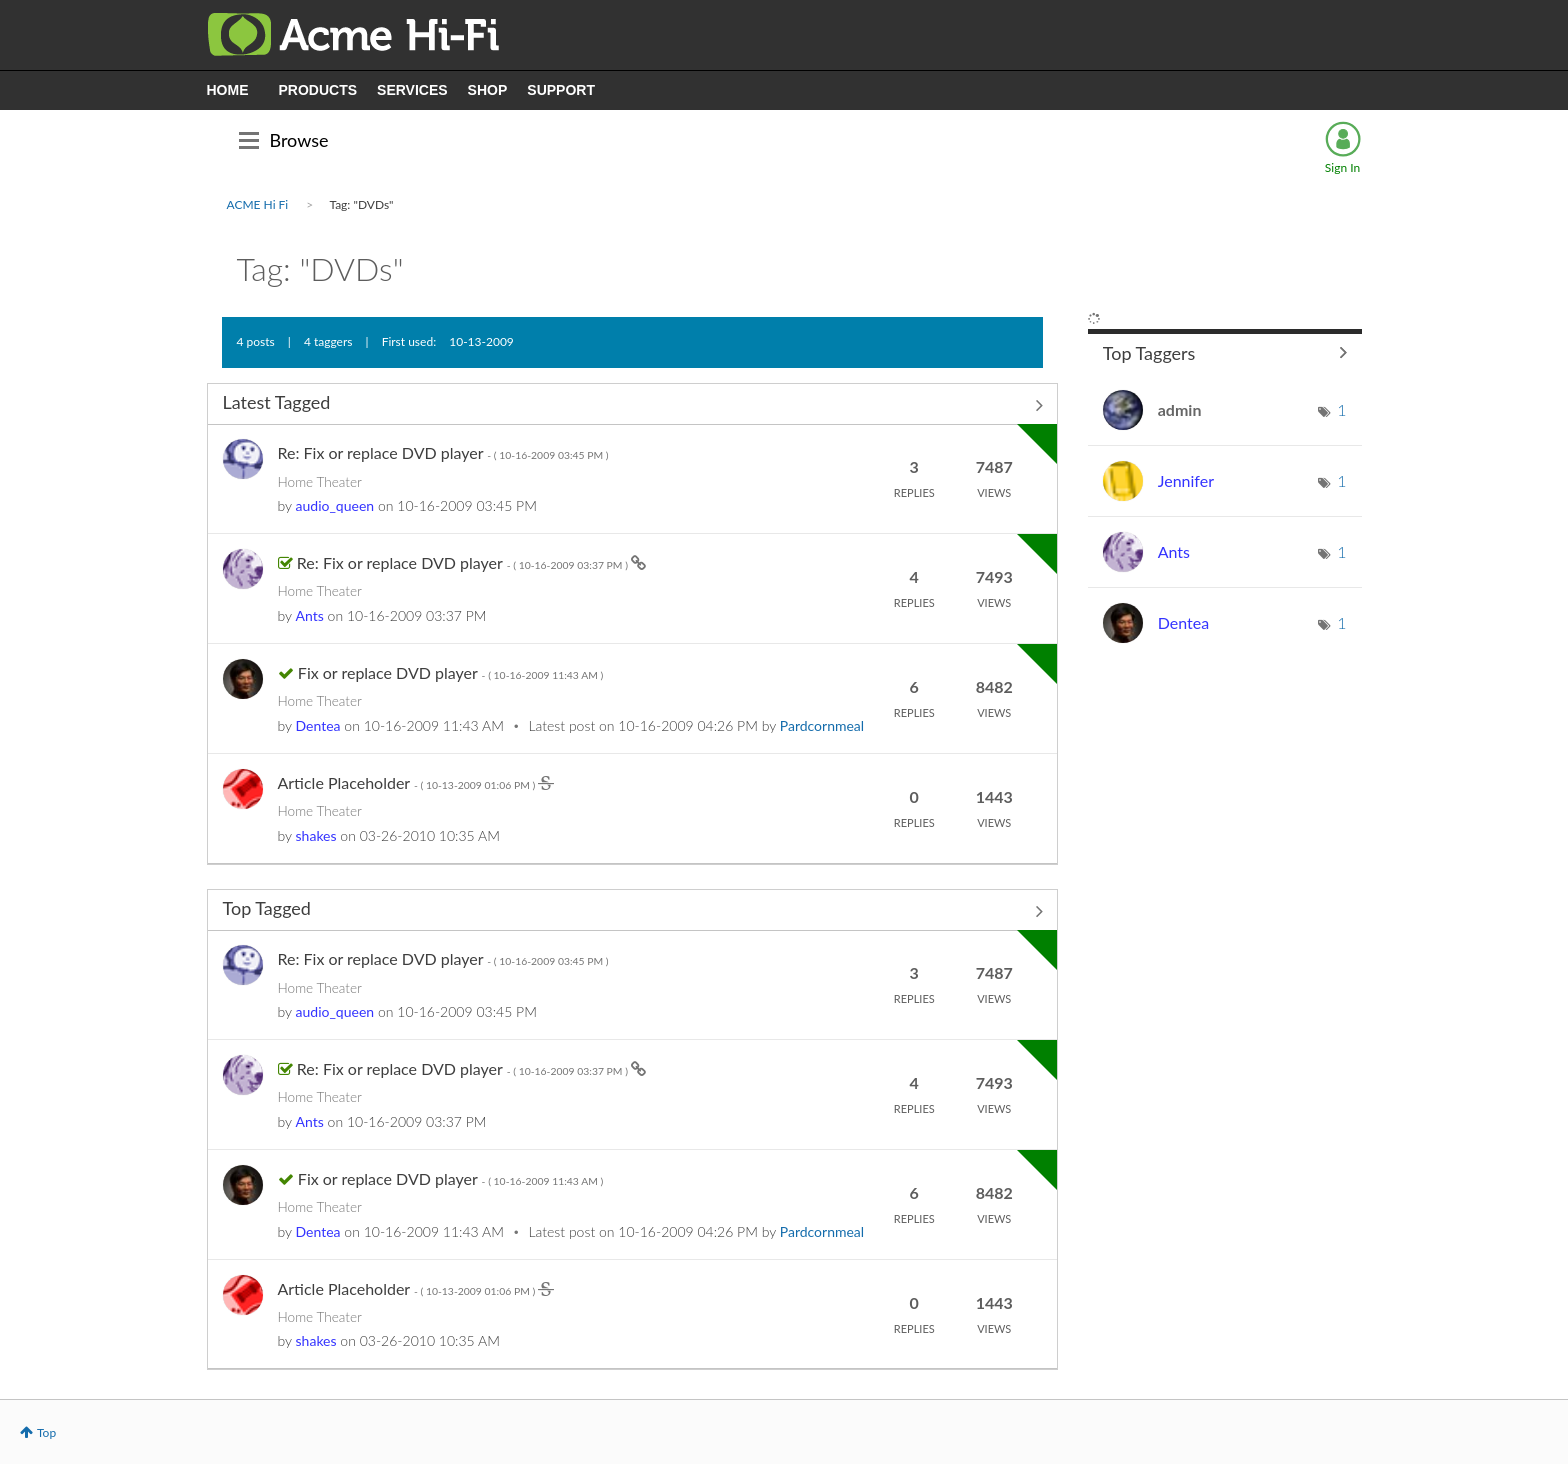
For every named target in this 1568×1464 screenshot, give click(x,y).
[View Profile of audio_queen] (335, 505)
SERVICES (412, 90)
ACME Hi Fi (258, 204)
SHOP (488, 90)
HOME (228, 90)
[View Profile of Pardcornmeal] (822, 725)
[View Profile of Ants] (310, 615)
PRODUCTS (318, 90)
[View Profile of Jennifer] (1186, 480)
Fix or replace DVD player (450, 672)
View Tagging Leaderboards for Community (1225, 352)
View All (632, 406)
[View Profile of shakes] (316, 835)
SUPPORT (561, 90)
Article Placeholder (408, 782)
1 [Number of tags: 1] (1341, 409)
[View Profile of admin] (1180, 409)
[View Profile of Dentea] (318, 725)
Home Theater (320, 482)
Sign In (1342, 167)
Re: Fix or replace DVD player (443, 452)
